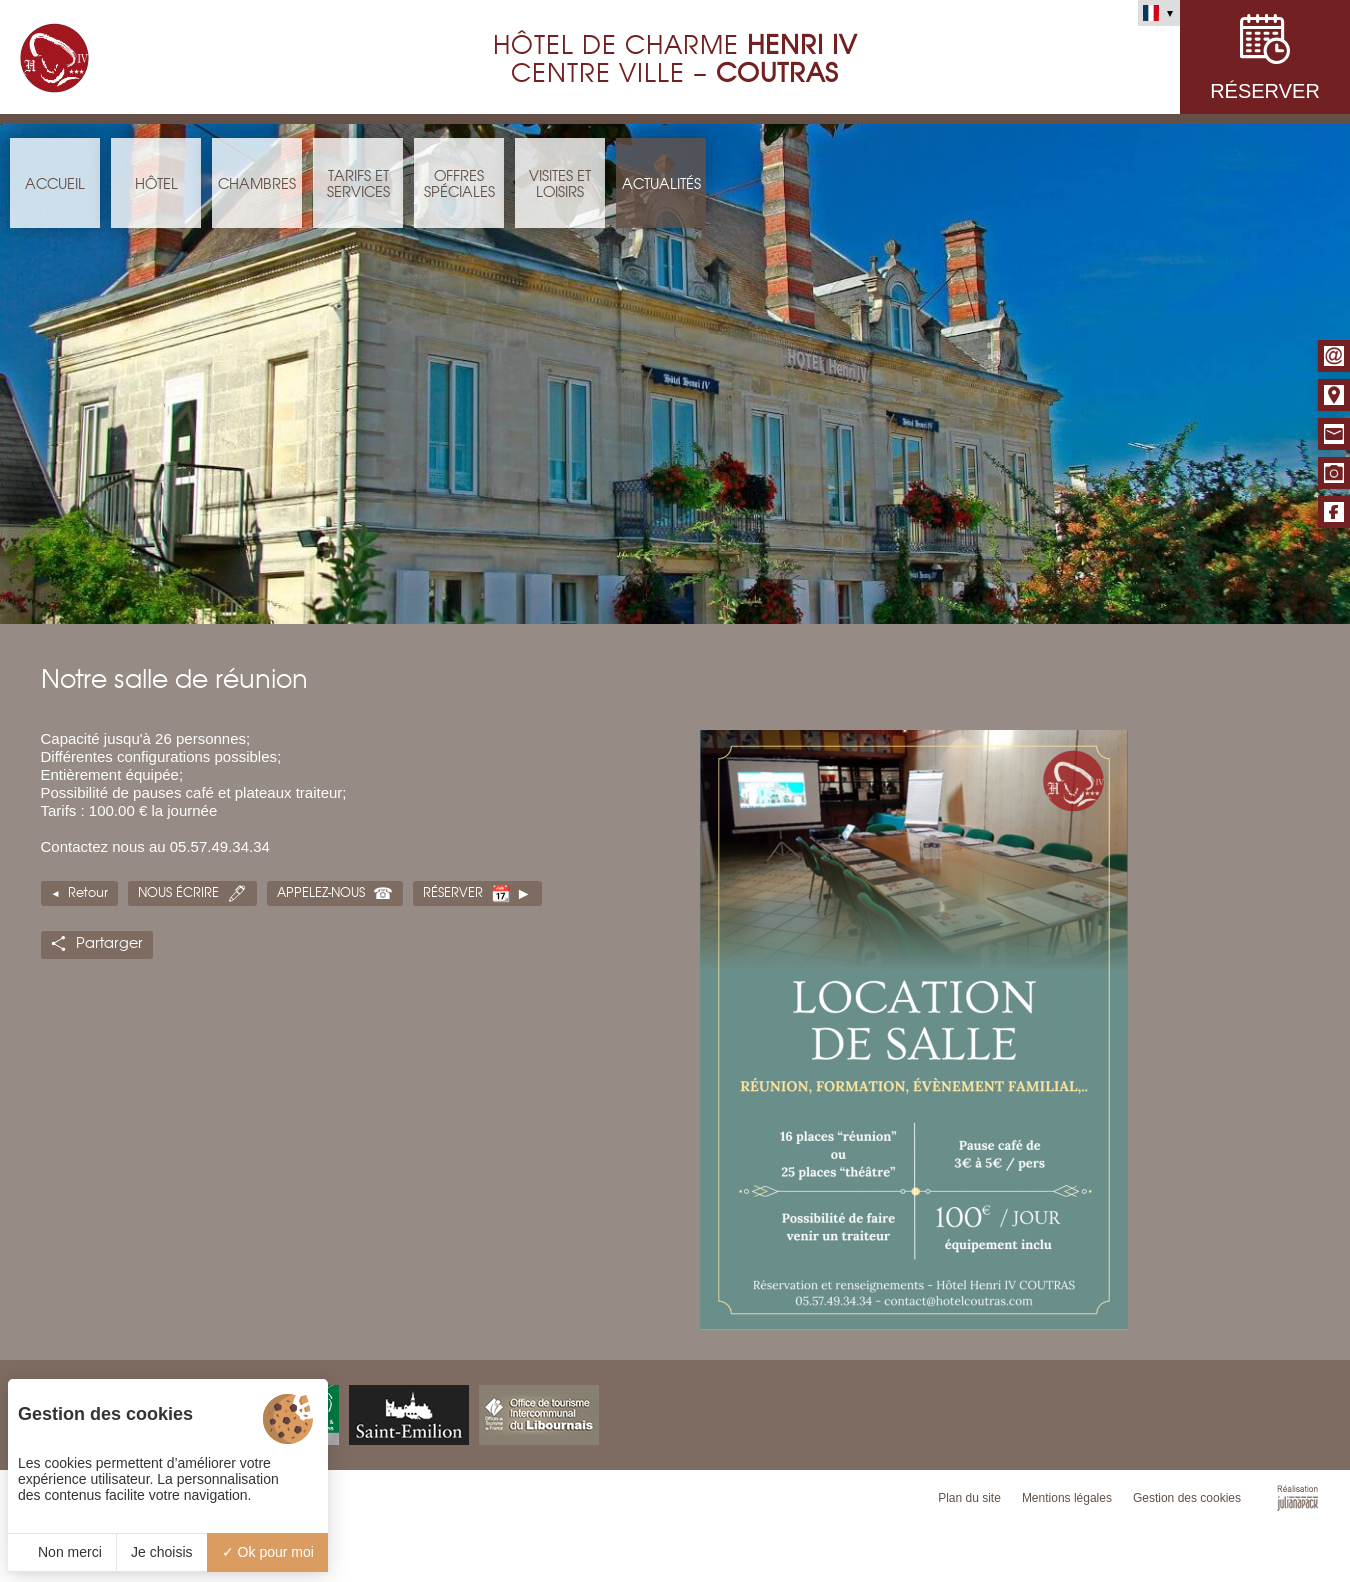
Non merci (62, 1552)
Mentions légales (1067, 1498)
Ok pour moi (268, 1552)
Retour (88, 893)
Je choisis (161, 1552)
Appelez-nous (321, 893)
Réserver (453, 893)
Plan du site (969, 1498)
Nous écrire (178, 893)
